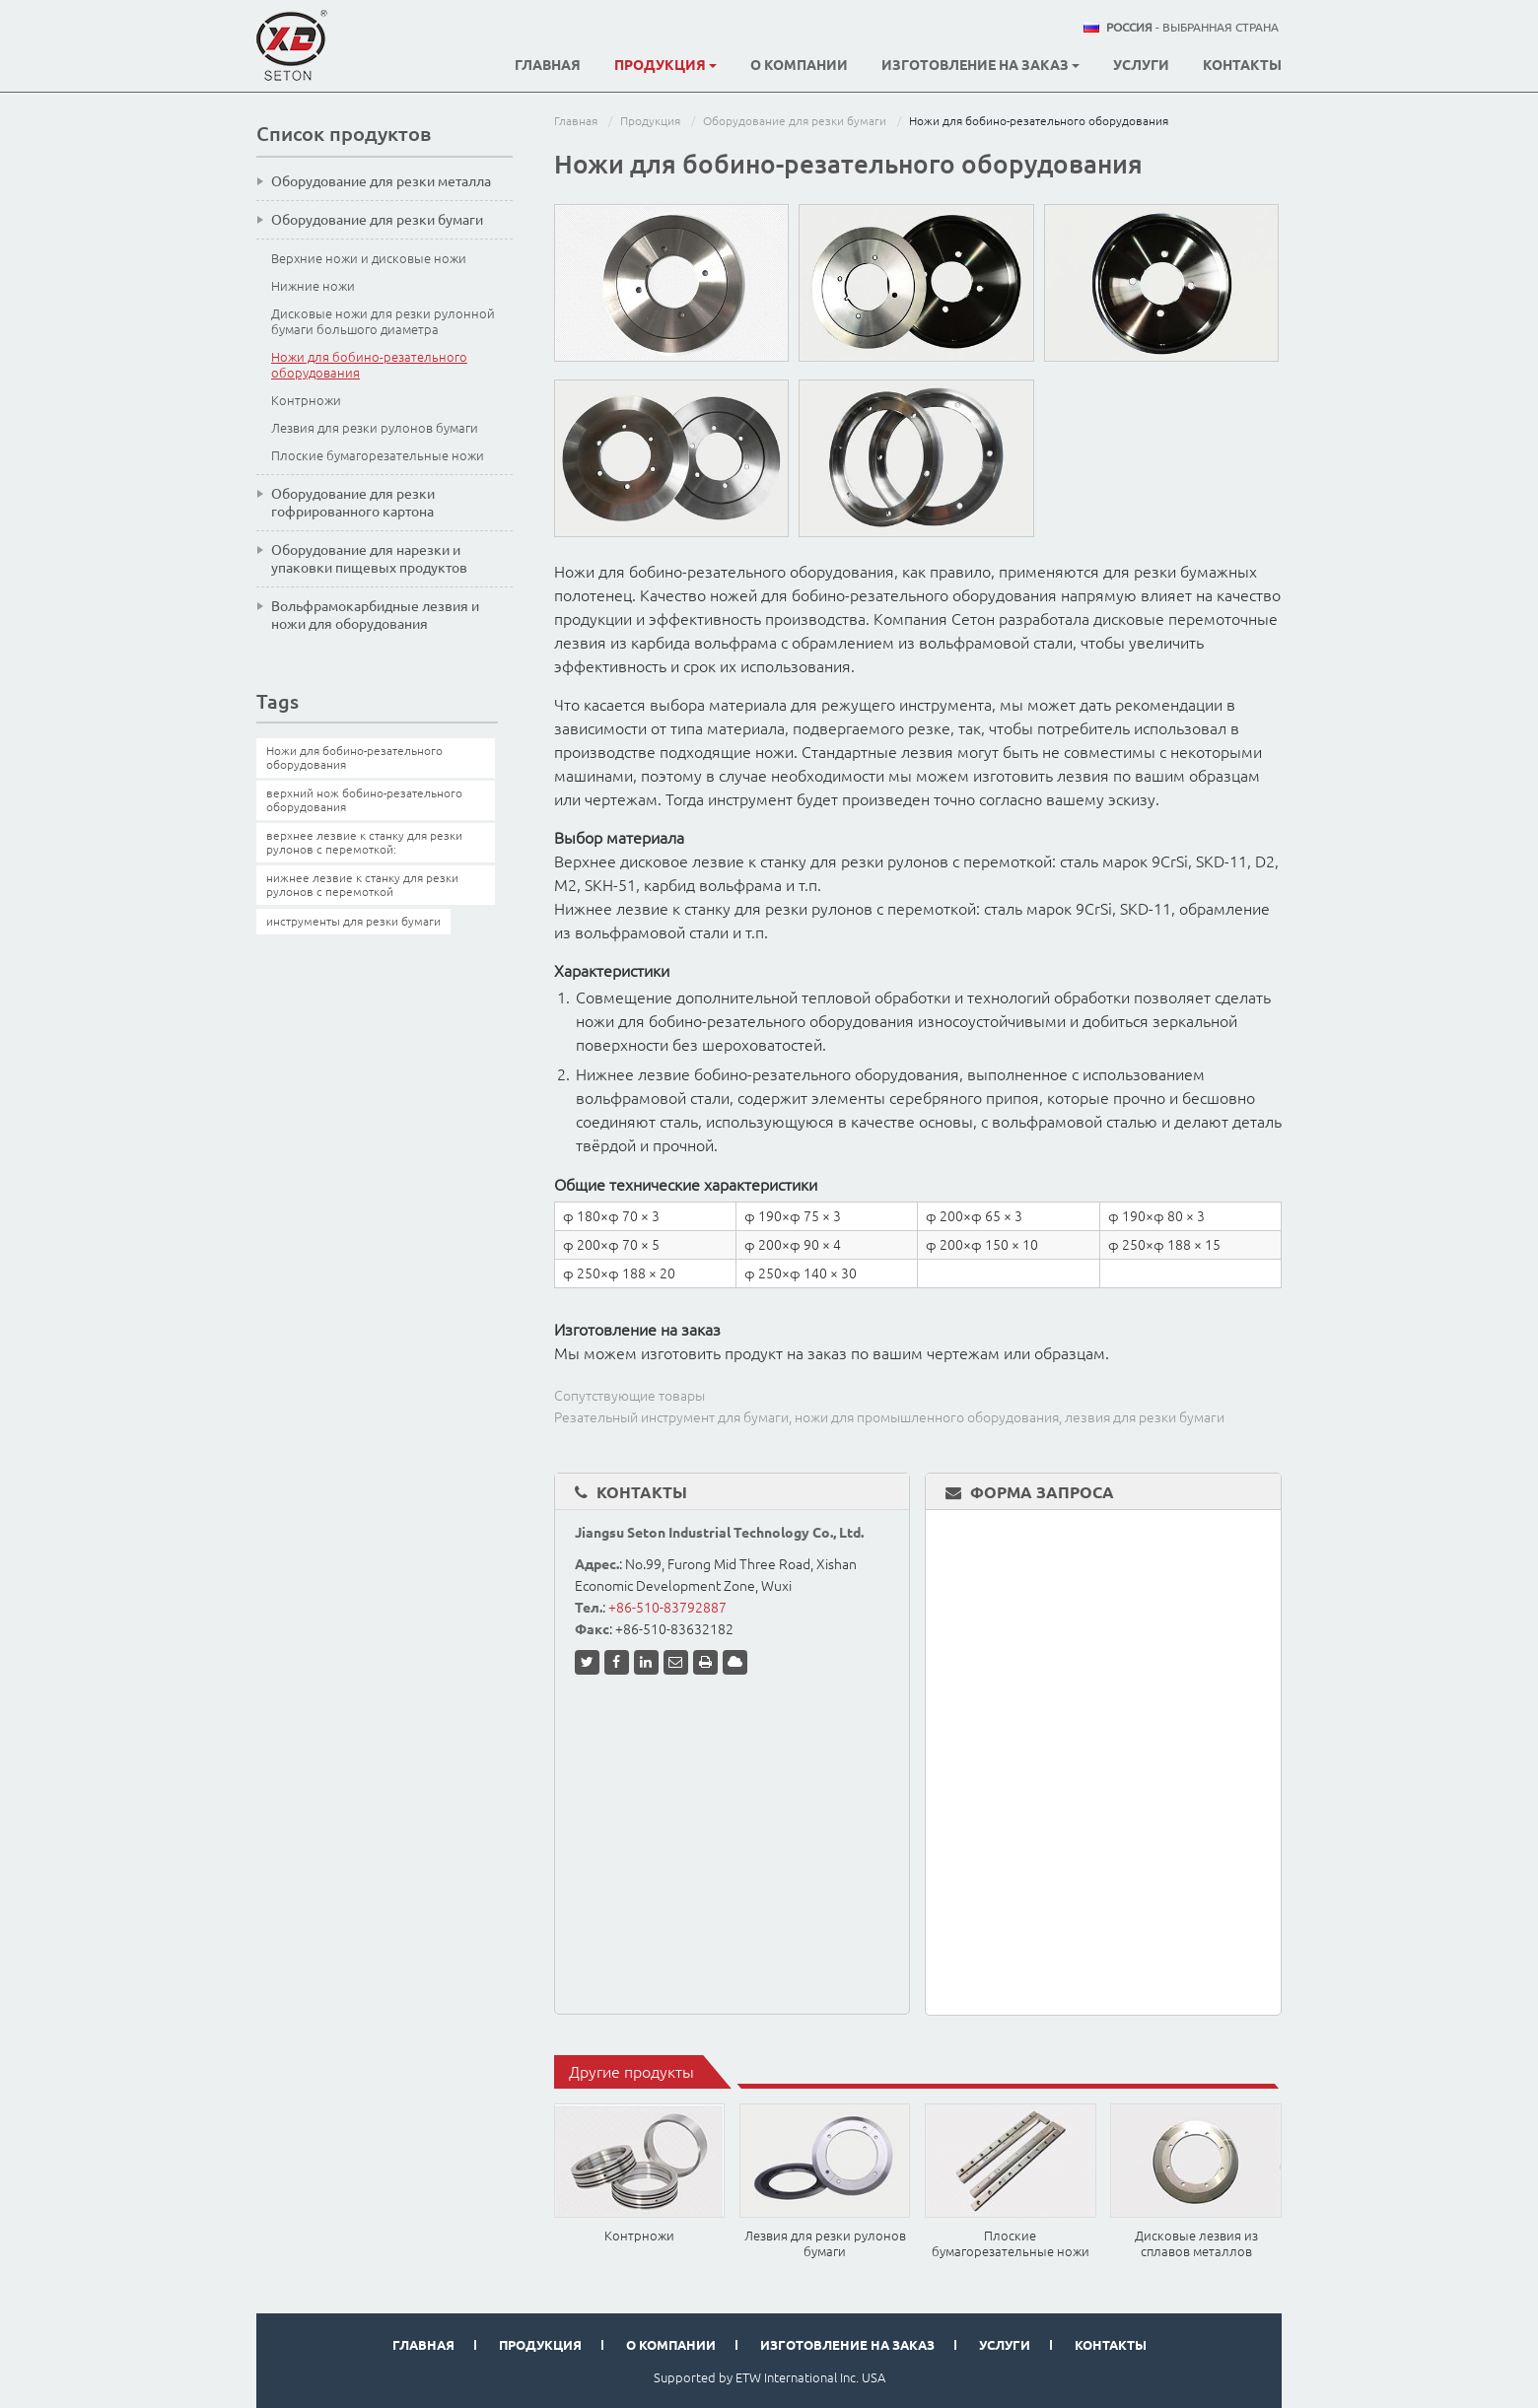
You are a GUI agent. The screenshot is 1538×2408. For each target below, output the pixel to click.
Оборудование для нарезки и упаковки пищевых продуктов (369, 559)
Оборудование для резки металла (381, 181)
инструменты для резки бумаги (353, 921)
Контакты (1242, 65)
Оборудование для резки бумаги (794, 120)
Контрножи (639, 2235)
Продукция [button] (665, 65)
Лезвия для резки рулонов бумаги (825, 2243)
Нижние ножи (313, 286)
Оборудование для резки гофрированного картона (353, 502)
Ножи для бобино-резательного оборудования (369, 364)
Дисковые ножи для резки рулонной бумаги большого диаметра (383, 321)
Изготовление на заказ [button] (980, 65)
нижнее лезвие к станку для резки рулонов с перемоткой (362, 884)
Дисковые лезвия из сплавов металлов (1196, 2243)
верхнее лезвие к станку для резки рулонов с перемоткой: (364, 842)
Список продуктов (343, 133)
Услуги (1141, 65)
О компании (799, 65)
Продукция (650, 120)
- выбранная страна (1192, 28)
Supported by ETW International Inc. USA (769, 2377)
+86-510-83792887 (667, 1608)
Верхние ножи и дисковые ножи (368, 258)
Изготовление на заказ (847, 2345)
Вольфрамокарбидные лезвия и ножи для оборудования (375, 615)
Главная (548, 65)
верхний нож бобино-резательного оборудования (364, 800)
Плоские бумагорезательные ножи (1010, 2243)
